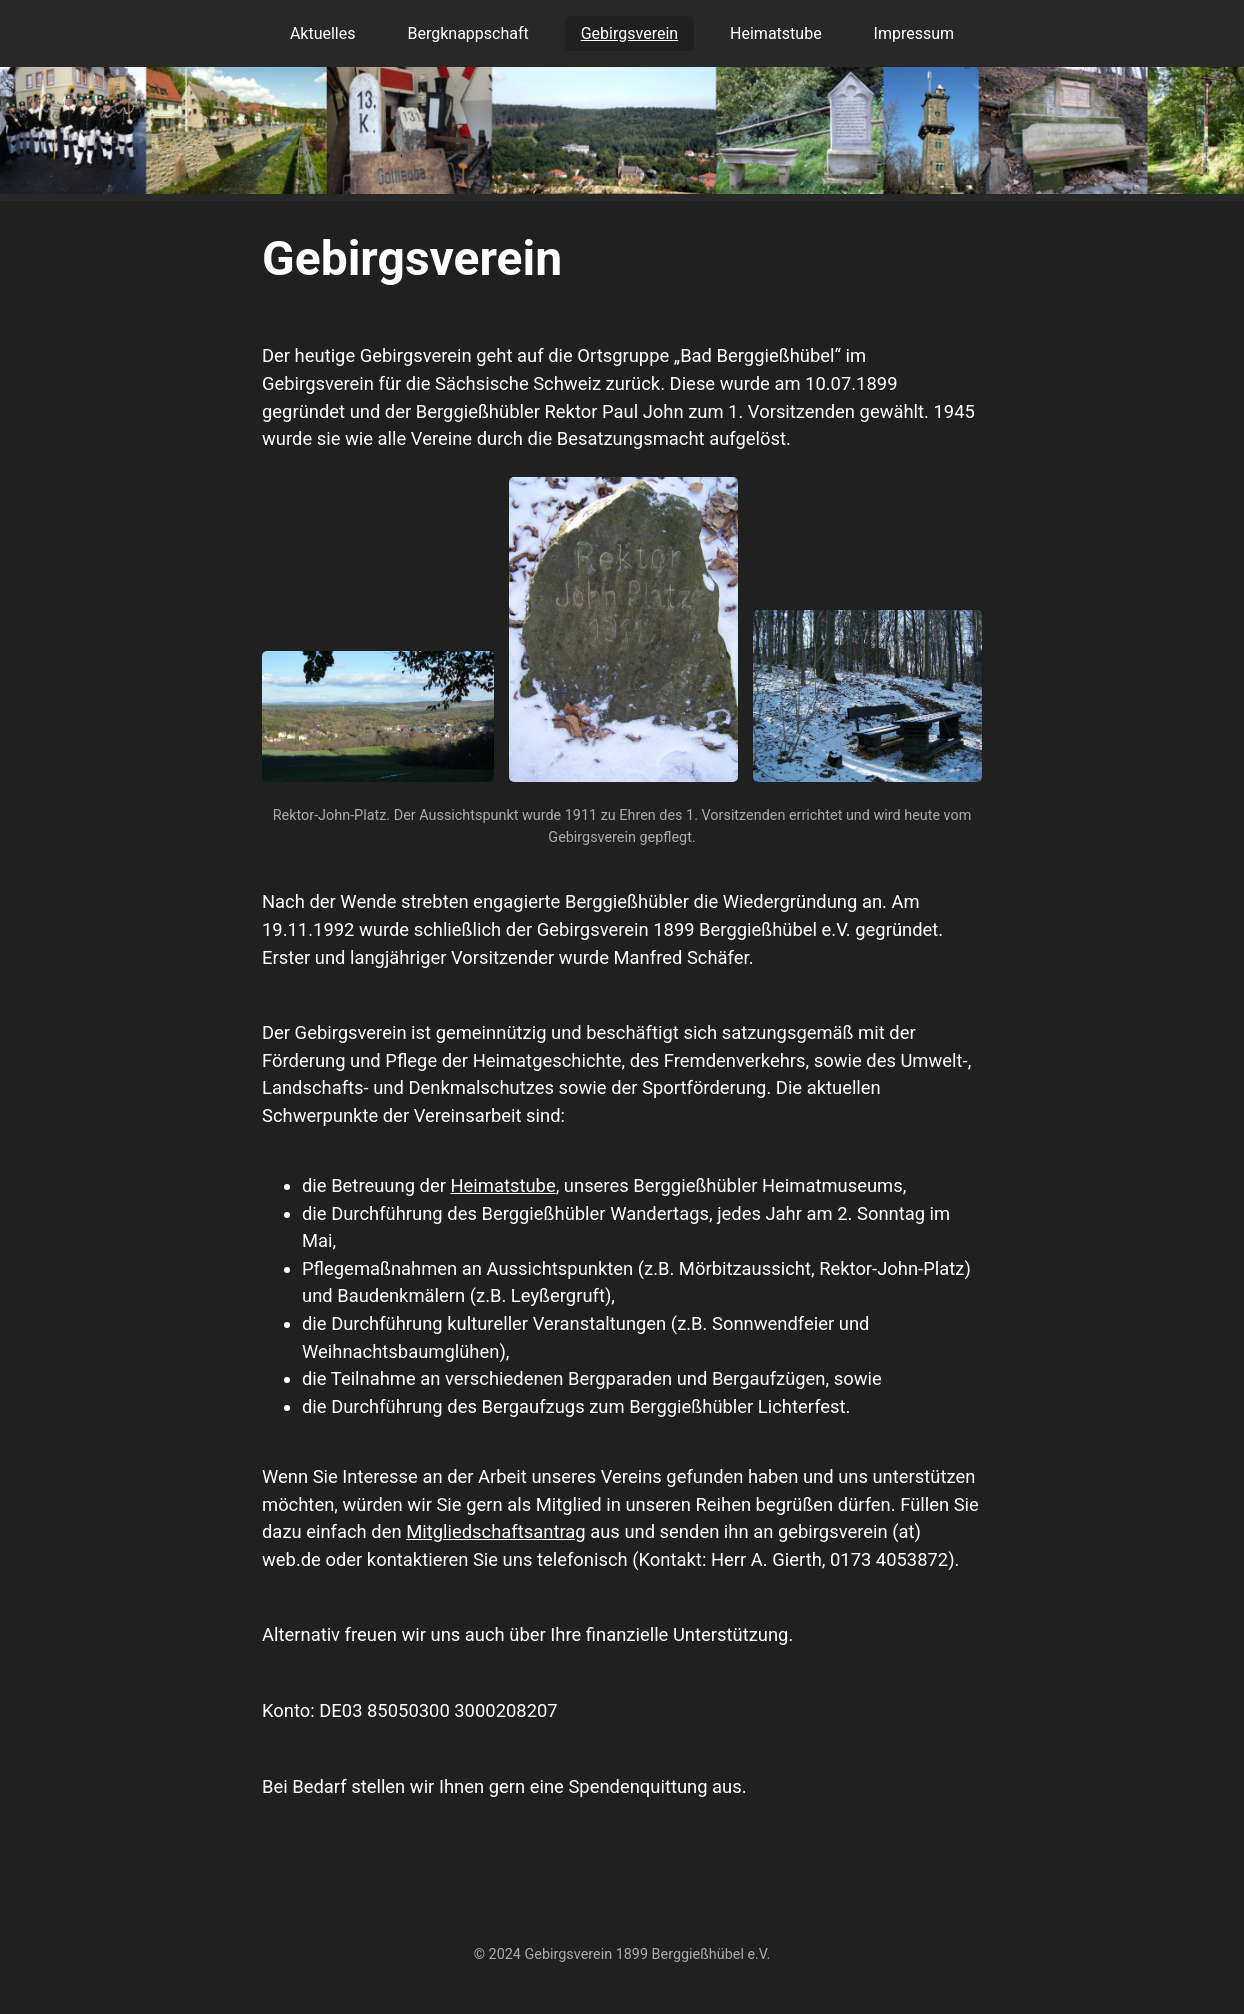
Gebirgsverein (629, 33)
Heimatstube (776, 33)
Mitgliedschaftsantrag (495, 1531)
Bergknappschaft (467, 33)
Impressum (914, 33)
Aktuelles (323, 33)
